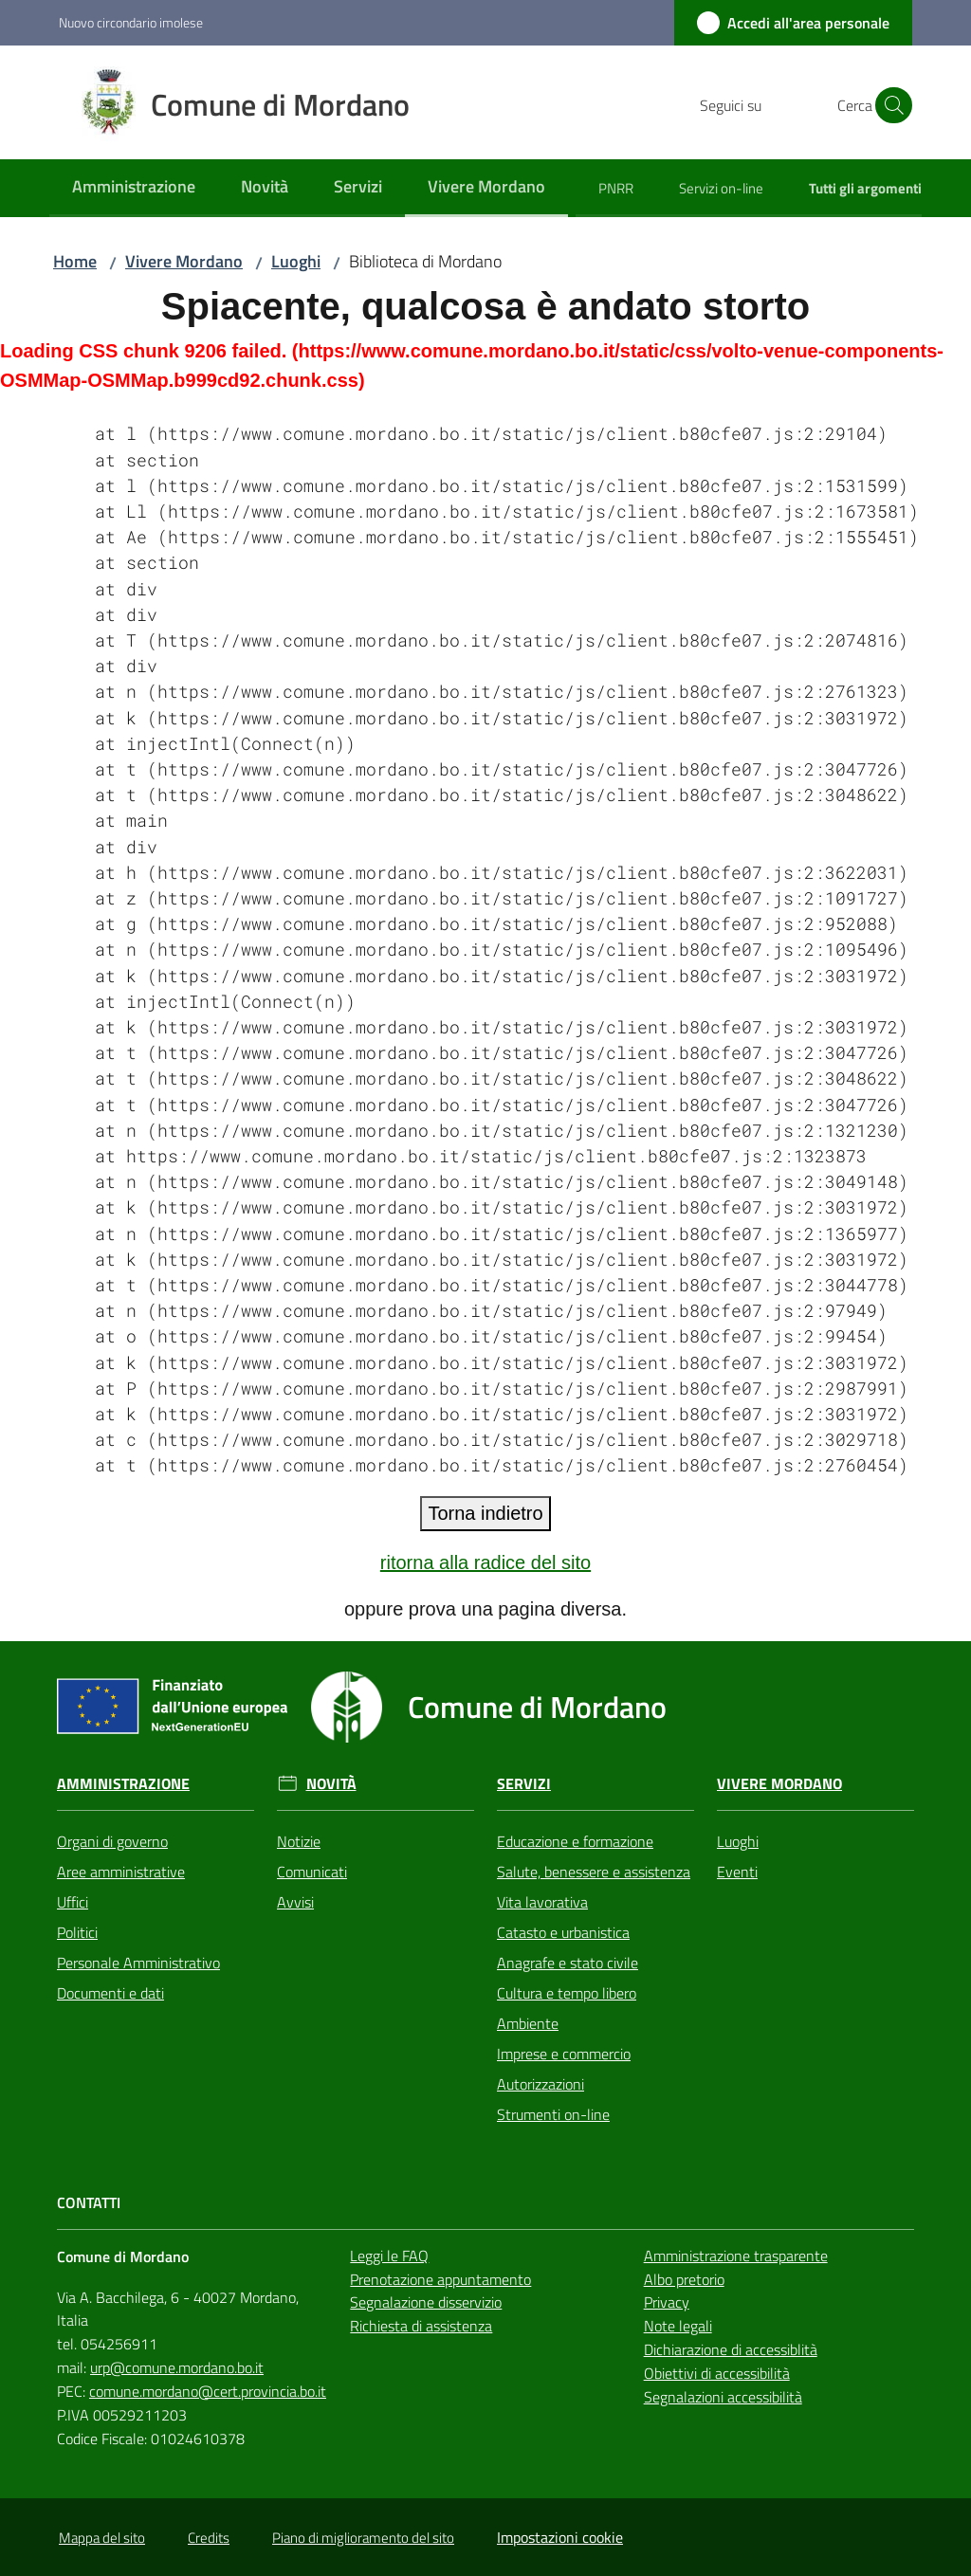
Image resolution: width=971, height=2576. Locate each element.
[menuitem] (133, 188)
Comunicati (312, 1871)
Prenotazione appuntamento (440, 2279)
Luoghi (296, 261)
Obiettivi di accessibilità (717, 2373)
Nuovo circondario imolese (131, 22)
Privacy (666, 2302)
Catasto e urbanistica (563, 1932)
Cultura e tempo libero (566, 1993)
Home (75, 261)
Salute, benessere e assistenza (593, 1871)
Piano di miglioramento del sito (363, 2538)
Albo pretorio (684, 2279)
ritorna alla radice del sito (485, 1562)
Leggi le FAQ (389, 2255)
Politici (77, 1932)
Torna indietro (485, 1513)
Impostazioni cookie (560, 2537)
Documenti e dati (110, 1993)
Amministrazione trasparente (736, 2255)
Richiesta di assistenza (421, 2325)
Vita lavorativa (542, 1902)
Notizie (299, 1841)
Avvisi (295, 1902)
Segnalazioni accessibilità (723, 2396)
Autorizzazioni (540, 2084)
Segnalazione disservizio (426, 2302)
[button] (889, 105)
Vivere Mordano (184, 261)
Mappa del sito (102, 2538)
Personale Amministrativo (138, 1962)
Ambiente (528, 2023)
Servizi (524, 1784)
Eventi (737, 1871)
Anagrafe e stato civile (567, 1962)
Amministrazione (123, 1784)
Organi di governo (112, 1841)
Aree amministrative (121, 1871)
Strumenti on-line (553, 2114)
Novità (331, 1784)
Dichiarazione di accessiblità (730, 2349)
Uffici (72, 1902)
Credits (208, 2538)
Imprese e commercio (564, 2053)
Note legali (678, 2325)
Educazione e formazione (575, 1841)
